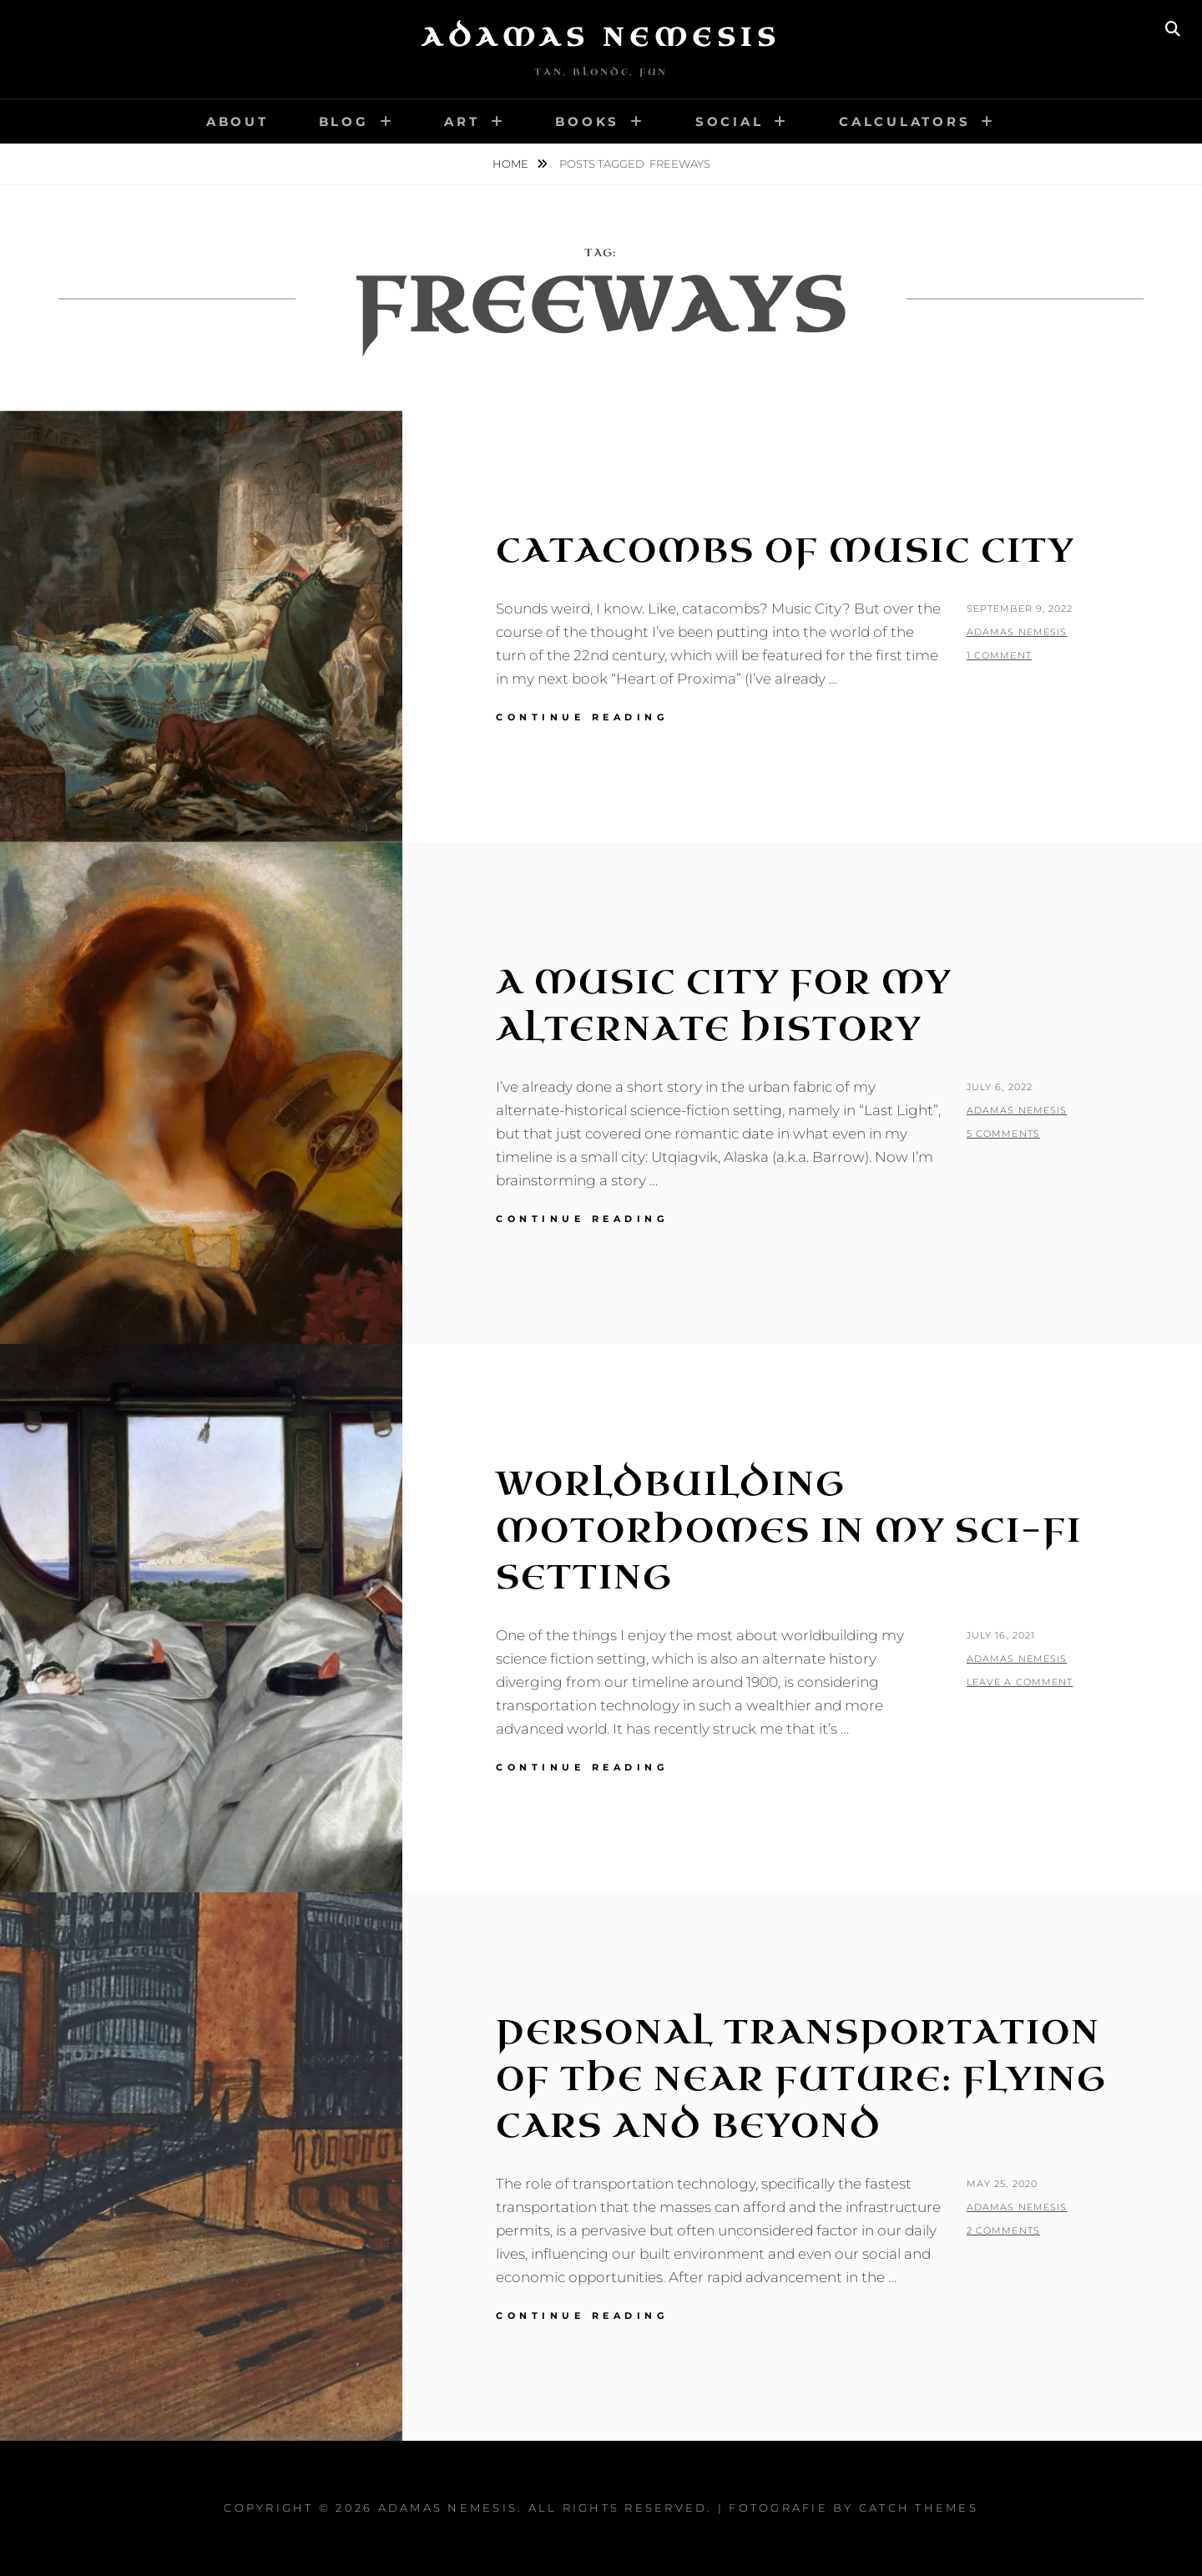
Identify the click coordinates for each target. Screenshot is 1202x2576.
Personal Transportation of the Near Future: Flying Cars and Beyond (801, 2079)
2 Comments (1003, 2230)
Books (587, 121)
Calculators (904, 121)
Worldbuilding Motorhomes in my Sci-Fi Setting (789, 1530)
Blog (344, 121)
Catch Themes (918, 2507)
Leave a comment (1020, 1682)
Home (511, 163)
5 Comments (1003, 1133)
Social (729, 121)
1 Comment (999, 655)
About (237, 121)
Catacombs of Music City (785, 551)
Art (461, 121)
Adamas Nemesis (601, 37)
